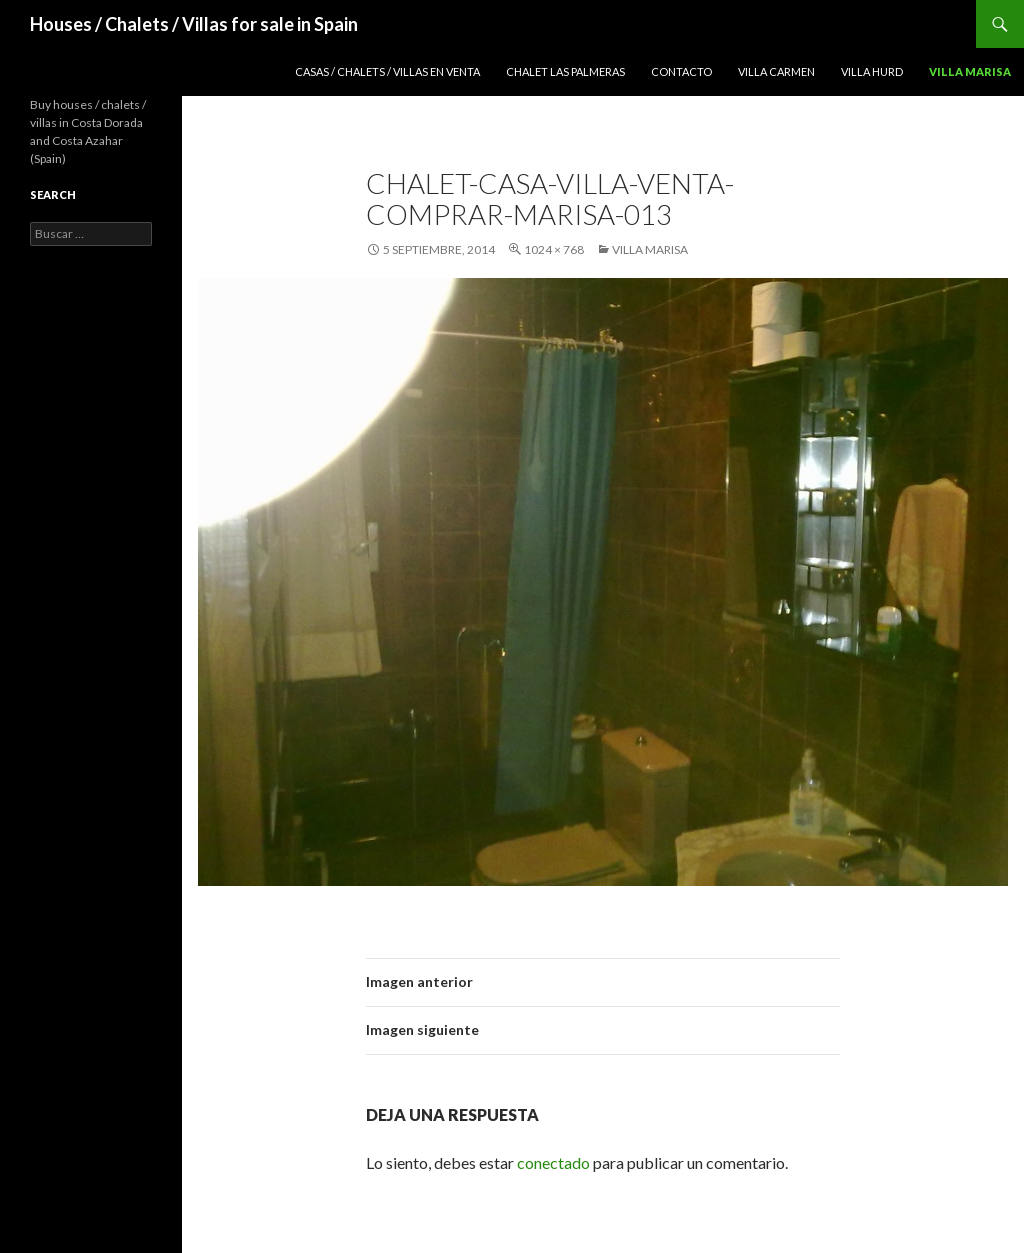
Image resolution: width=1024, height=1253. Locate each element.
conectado (553, 1162)
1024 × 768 (554, 249)
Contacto (681, 71)
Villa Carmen (776, 71)
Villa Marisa (970, 71)
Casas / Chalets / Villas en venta (387, 71)
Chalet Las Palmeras (565, 71)
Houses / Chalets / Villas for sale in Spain (194, 24)
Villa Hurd (872, 71)
